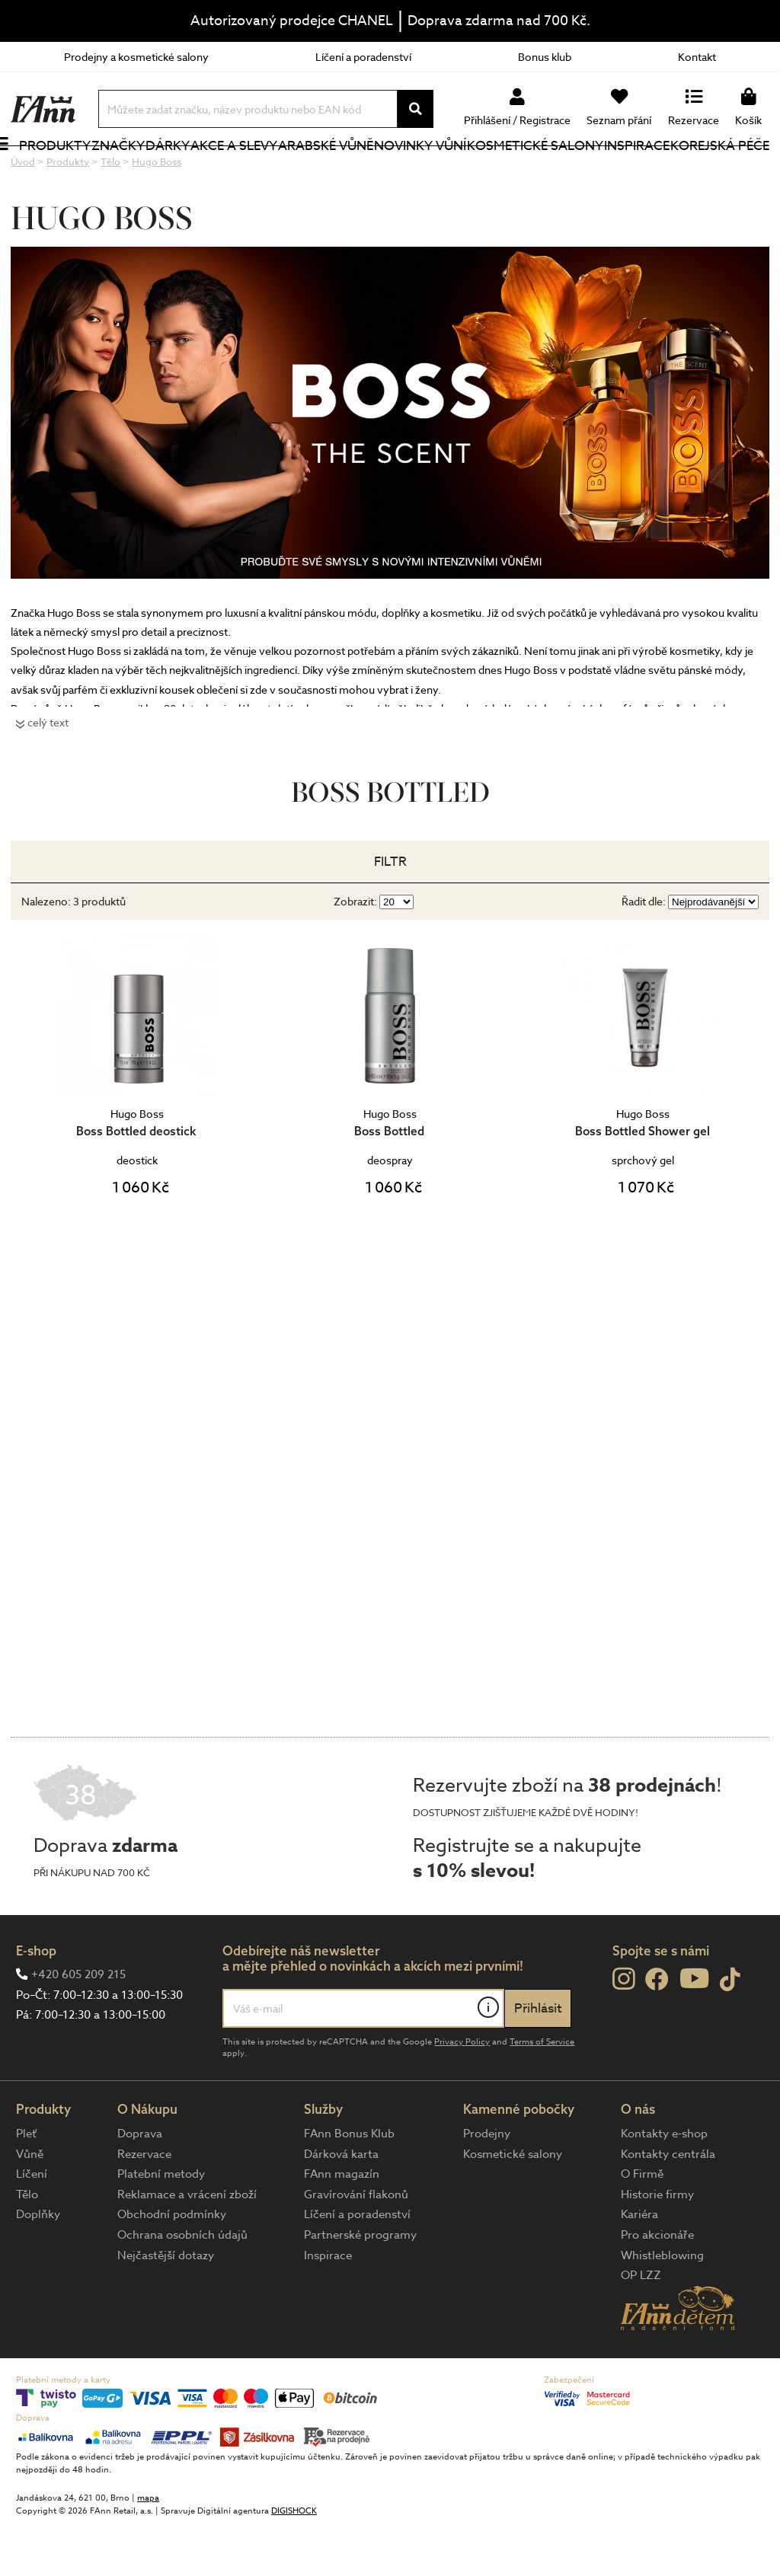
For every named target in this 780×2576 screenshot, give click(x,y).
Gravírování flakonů (356, 2245)
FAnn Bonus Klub (349, 2184)
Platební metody (161, 2225)
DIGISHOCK (294, 2561)
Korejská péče (704, 171)
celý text (48, 773)
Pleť (26, 2184)
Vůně (29, 2205)
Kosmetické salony (513, 171)
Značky (133, 170)
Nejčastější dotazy (165, 2306)
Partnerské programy (360, 2286)
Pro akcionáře (657, 2286)
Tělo (27, 2245)
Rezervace (144, 2205)
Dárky (182, 170)
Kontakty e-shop (664, 2184)
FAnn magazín (341, 2225)
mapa (148, 2548)
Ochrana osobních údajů (182, 2286)
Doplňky (38, 2265)
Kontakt (697, 56)
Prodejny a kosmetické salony (136, 56)
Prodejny (486, 2184)
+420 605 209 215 (78, 2025)
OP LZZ (641, 2326)
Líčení (31, 2225)
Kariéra (639, 2265)
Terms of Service (542, 2092)
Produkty (46, 180)
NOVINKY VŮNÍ (411, 171)
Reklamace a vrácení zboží (187, 2245)
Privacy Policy (462, 2092)
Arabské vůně (318, 171)
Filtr (390, 912)
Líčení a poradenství (363, 56)
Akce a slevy (227, 171)
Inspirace (639, 170)
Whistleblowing (662, 2306)
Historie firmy (657, 2245)
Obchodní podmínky (171, 2265)
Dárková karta (341, 2205)
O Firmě (642, 2225)
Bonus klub (544, 56)
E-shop (36, 2001)
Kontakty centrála (668, 2205)
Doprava (139, 2184)
